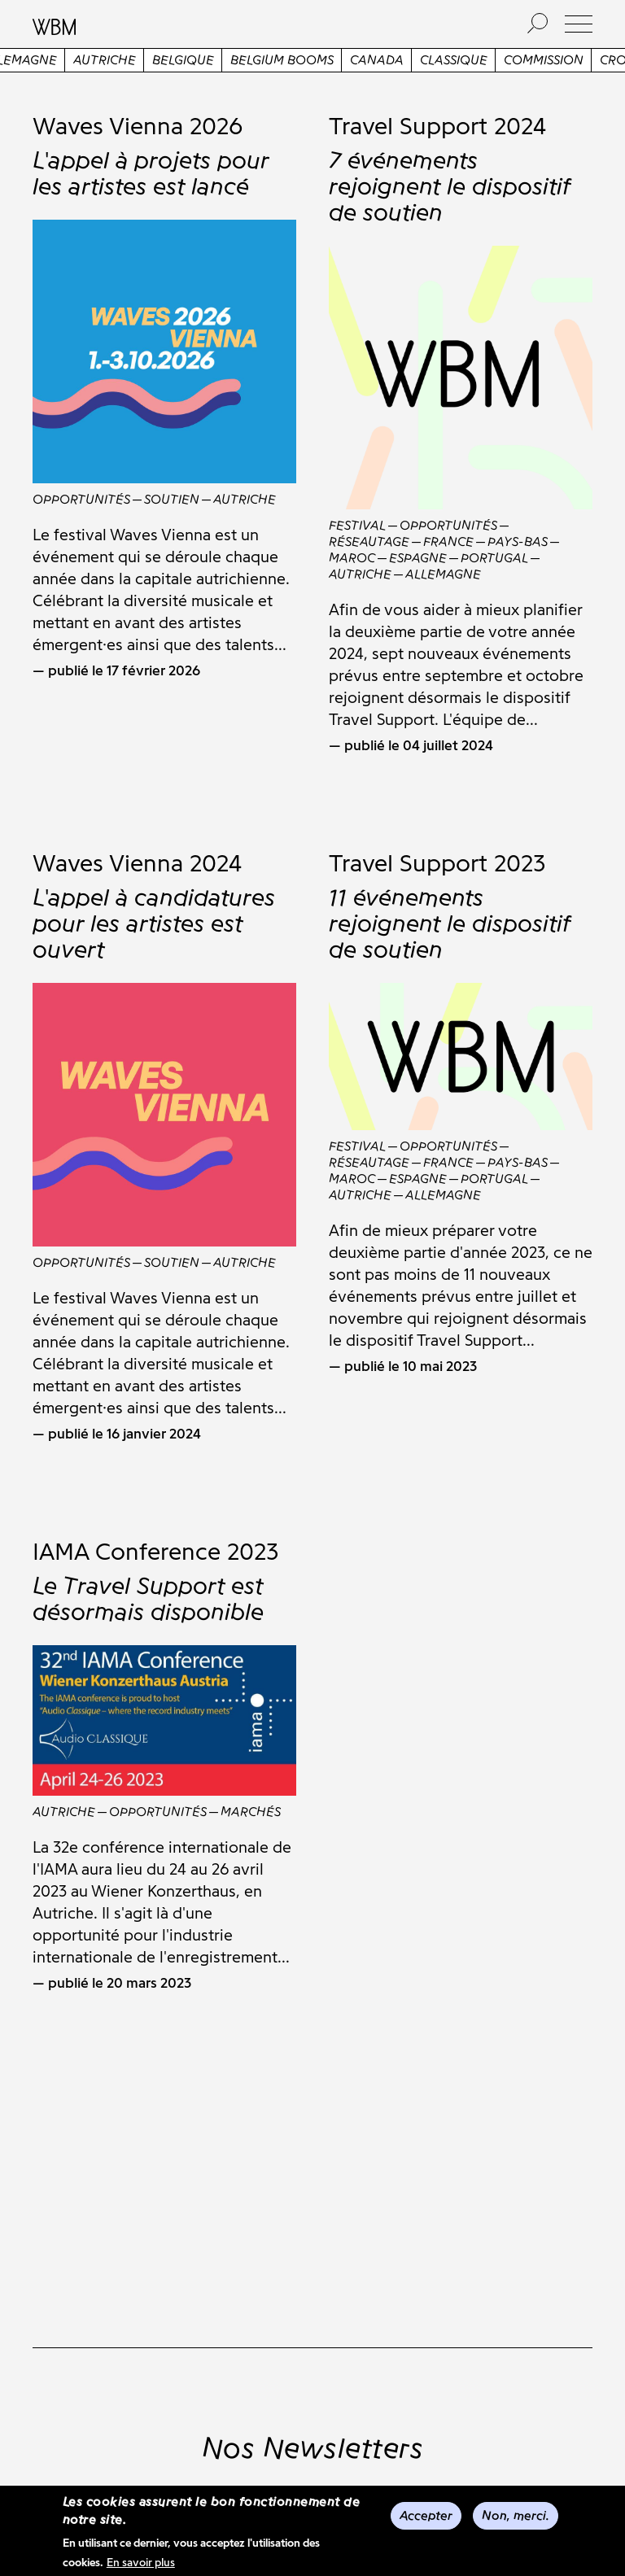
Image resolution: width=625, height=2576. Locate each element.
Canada (409, 60)
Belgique (216, 60)
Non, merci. (515, 2515)
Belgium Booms (314, 60)
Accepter (426, 2515)
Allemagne (52, 60)
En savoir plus (141, 2562)
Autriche (137, 60)
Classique (486, 60)
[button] (578, 24)
